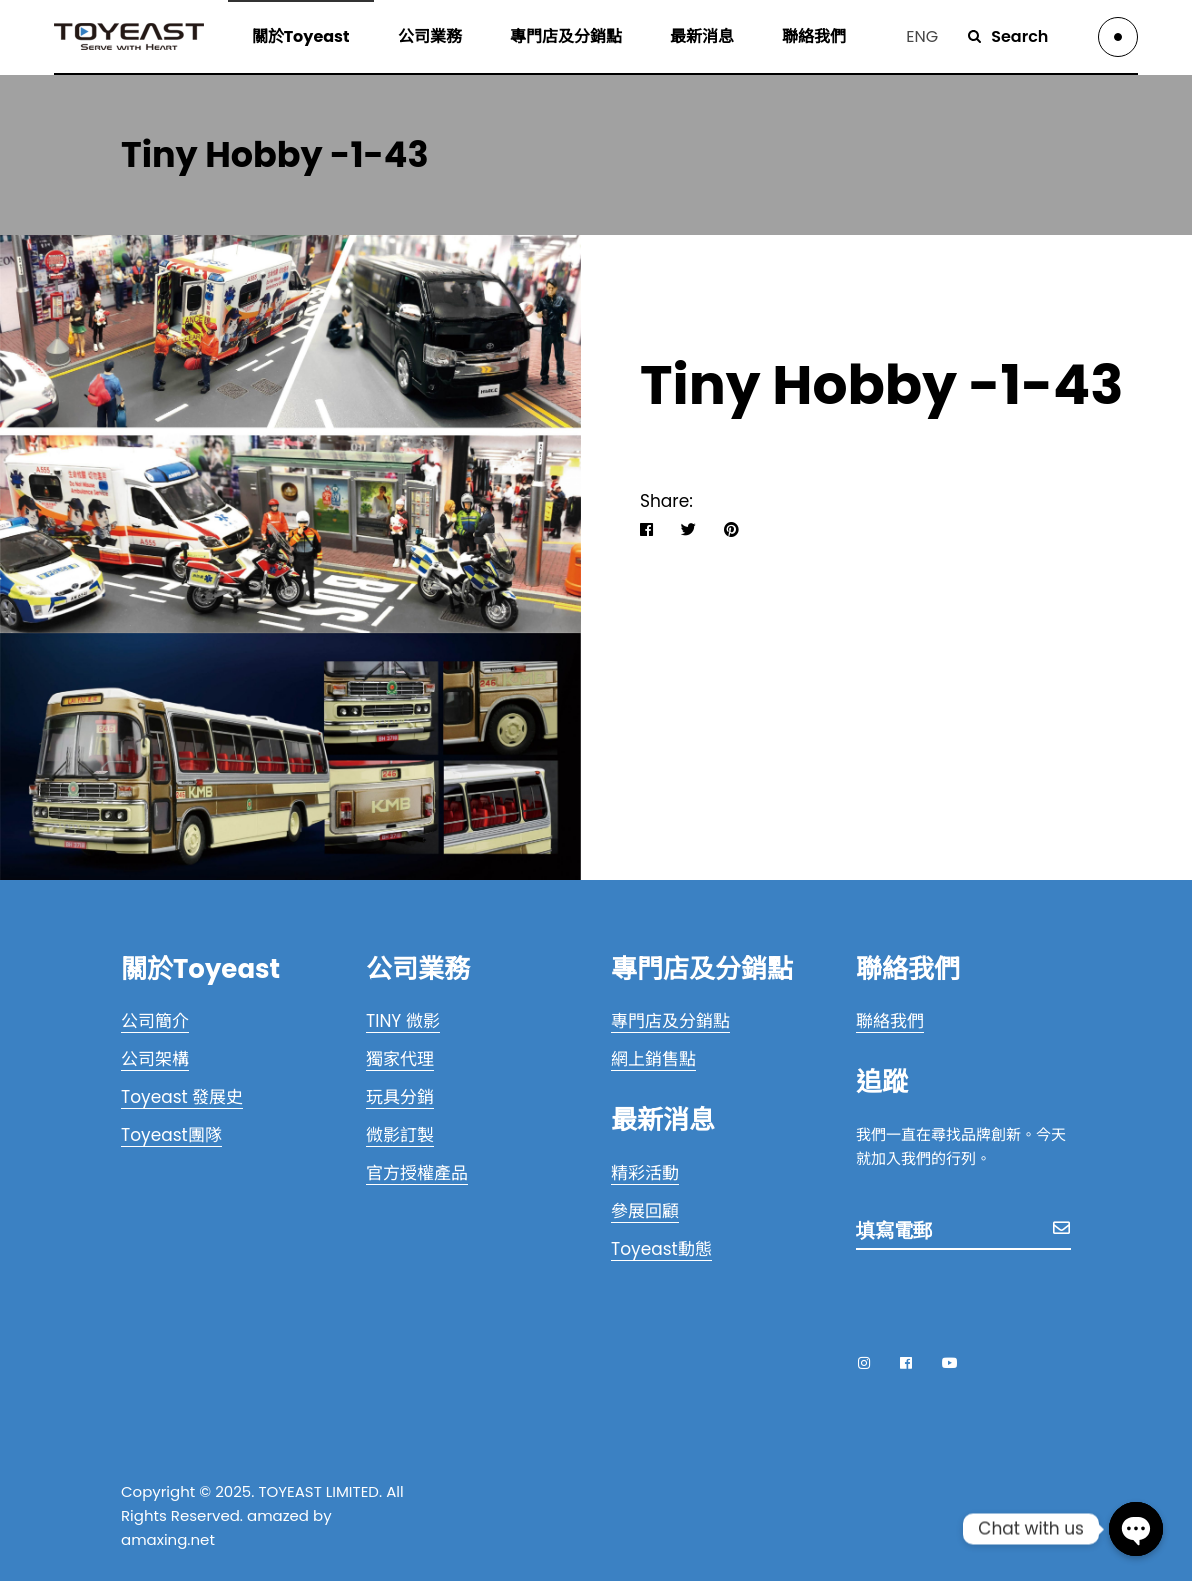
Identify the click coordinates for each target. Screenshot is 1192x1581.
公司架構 (155, 1059)
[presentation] (1008, 1297)
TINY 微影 (403, 1021)
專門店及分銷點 (670, 1021)
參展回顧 (645, 1211)
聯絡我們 (890, 1021)
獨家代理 (400, 1059)
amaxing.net (168, 1539)
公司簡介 (155, 1021)
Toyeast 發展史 (182, 1097)
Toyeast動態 (661, 1249)
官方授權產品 (417, 1173)
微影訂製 (400, 1135)
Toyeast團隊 (171, 1135)
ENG (922, 36)
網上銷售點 (653, 1059)
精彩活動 (645, 1173)
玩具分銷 (400, 1097)
